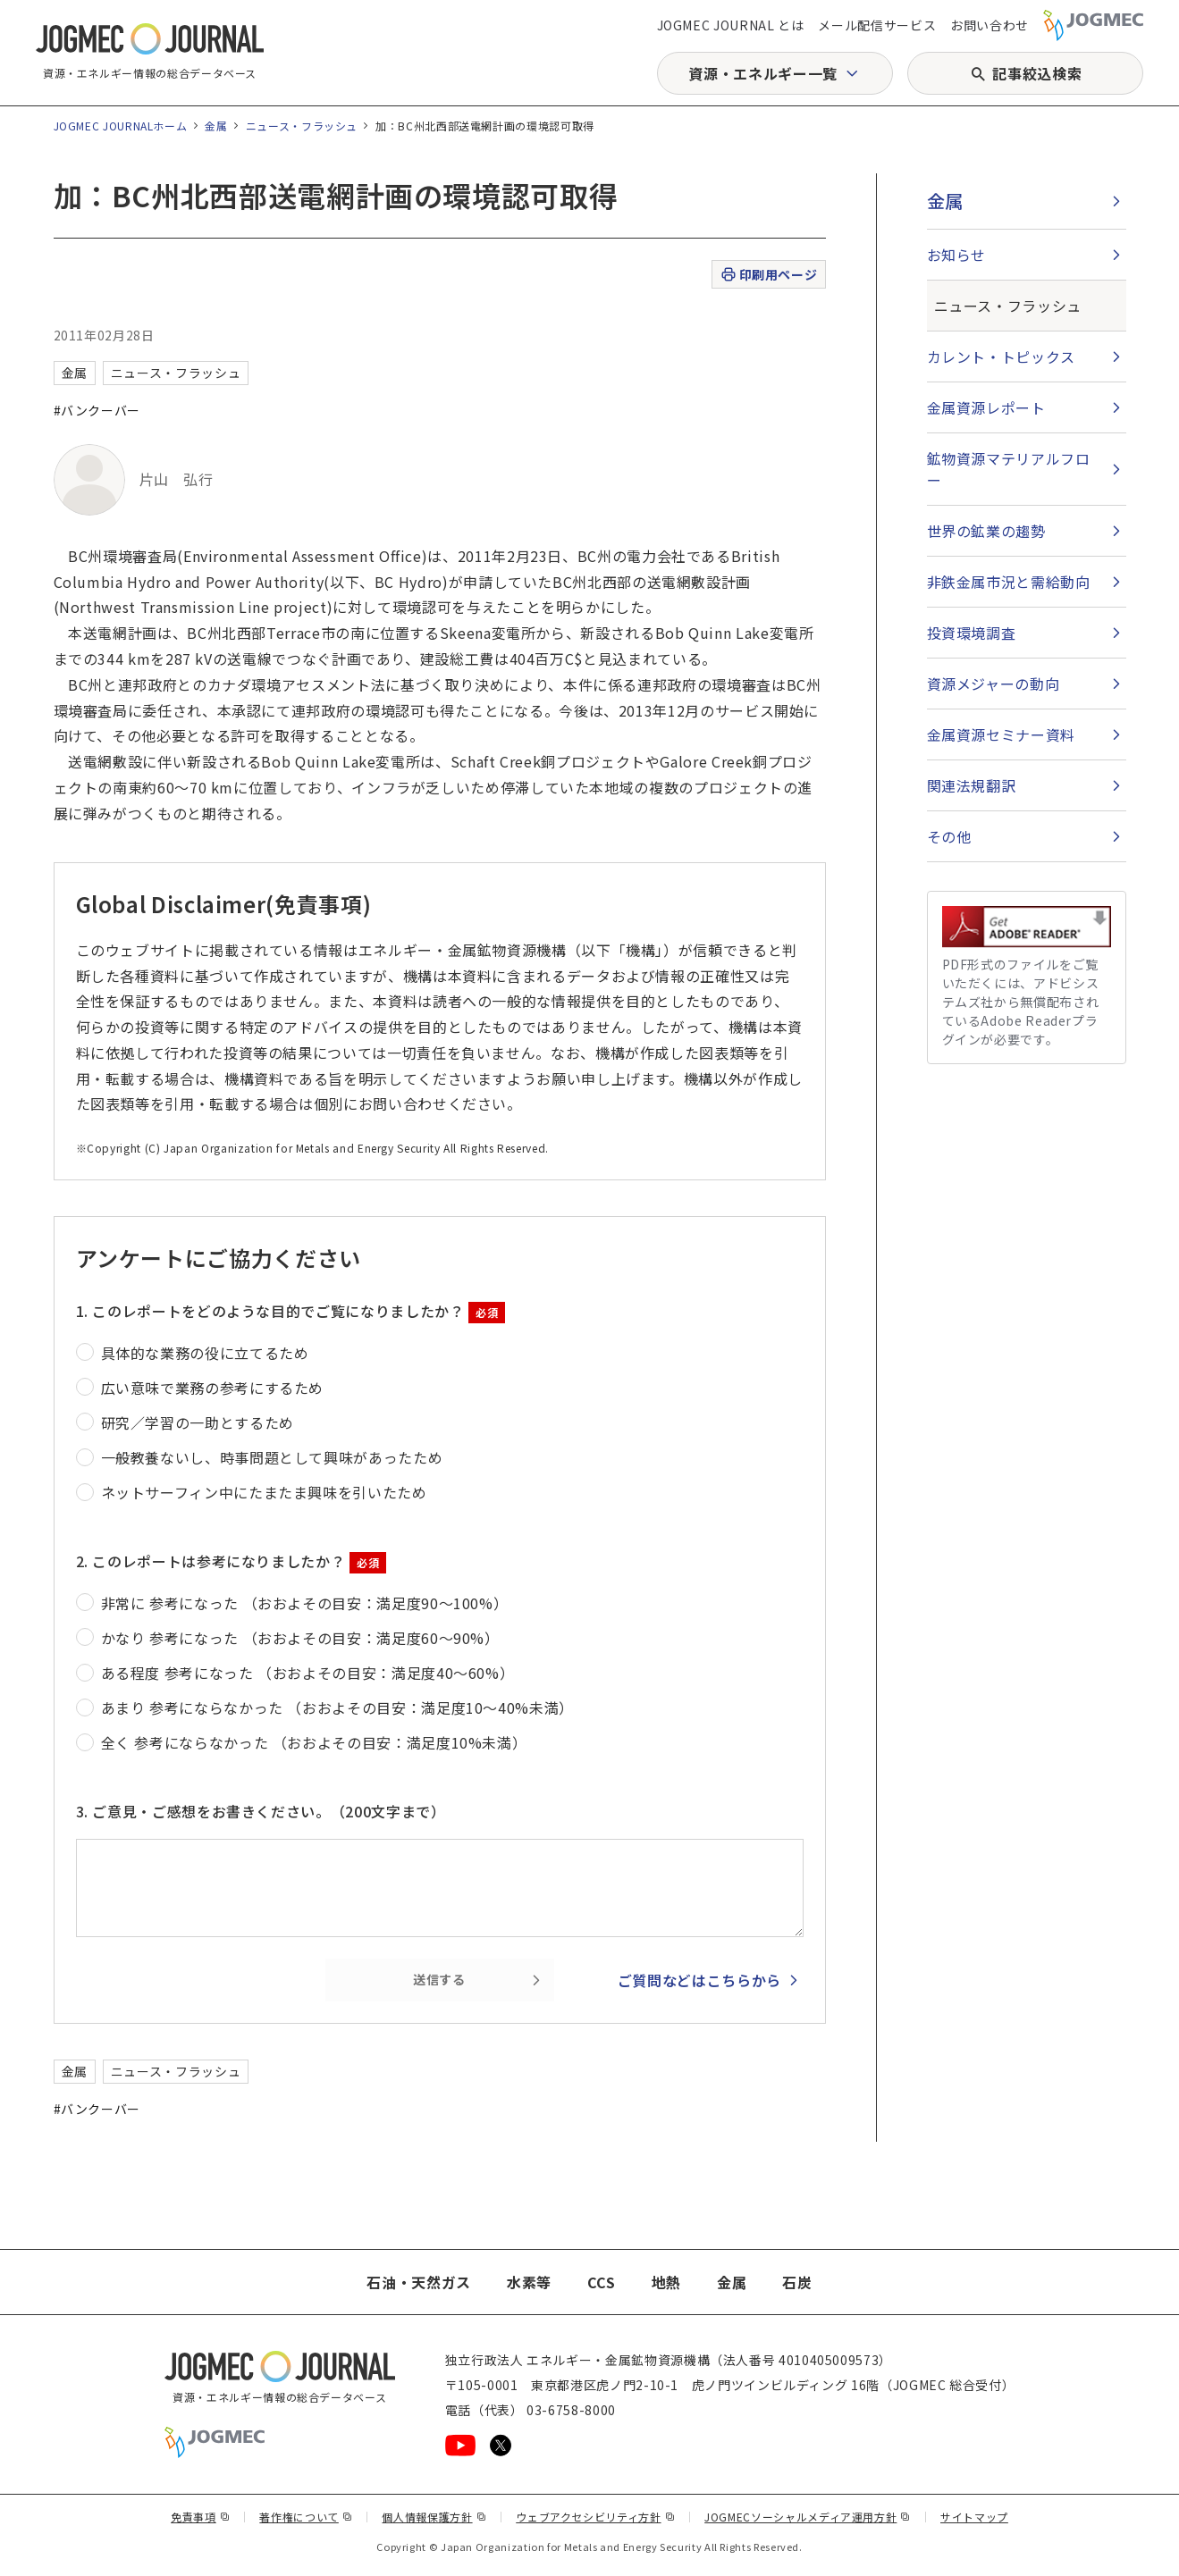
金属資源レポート (986, 407)
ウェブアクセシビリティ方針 (595, 2516)
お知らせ (957, 254)
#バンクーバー (97, 410)
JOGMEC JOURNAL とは (730, 25)
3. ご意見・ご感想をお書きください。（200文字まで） (261, 1811)
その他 (949, 836)
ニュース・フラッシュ (302, 125)
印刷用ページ (768, 274)
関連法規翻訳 (971, 785)
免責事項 (200, 2516)
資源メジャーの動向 (993, 683)
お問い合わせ (989, 25)
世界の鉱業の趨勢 (986, 530)
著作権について (305, 2516)
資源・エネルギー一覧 (762, 73)
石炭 (797, 2282)
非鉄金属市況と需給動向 (1009, 581)
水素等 (529, 2282)
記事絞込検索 (1037, 73)
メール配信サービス (877, 25)
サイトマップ (974, 2516)
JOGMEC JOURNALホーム (121, 125)
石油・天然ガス (418, 2282)
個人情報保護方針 (434, 2516)
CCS (601, 2282)
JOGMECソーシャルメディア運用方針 (807, 2516)
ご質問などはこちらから (699, 1980)
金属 (216, 125)
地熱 (666, 2282)
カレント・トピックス (1001, 356)
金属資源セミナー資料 (1001, 734)
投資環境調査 (971, 632)
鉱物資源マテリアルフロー (1009, 469)
